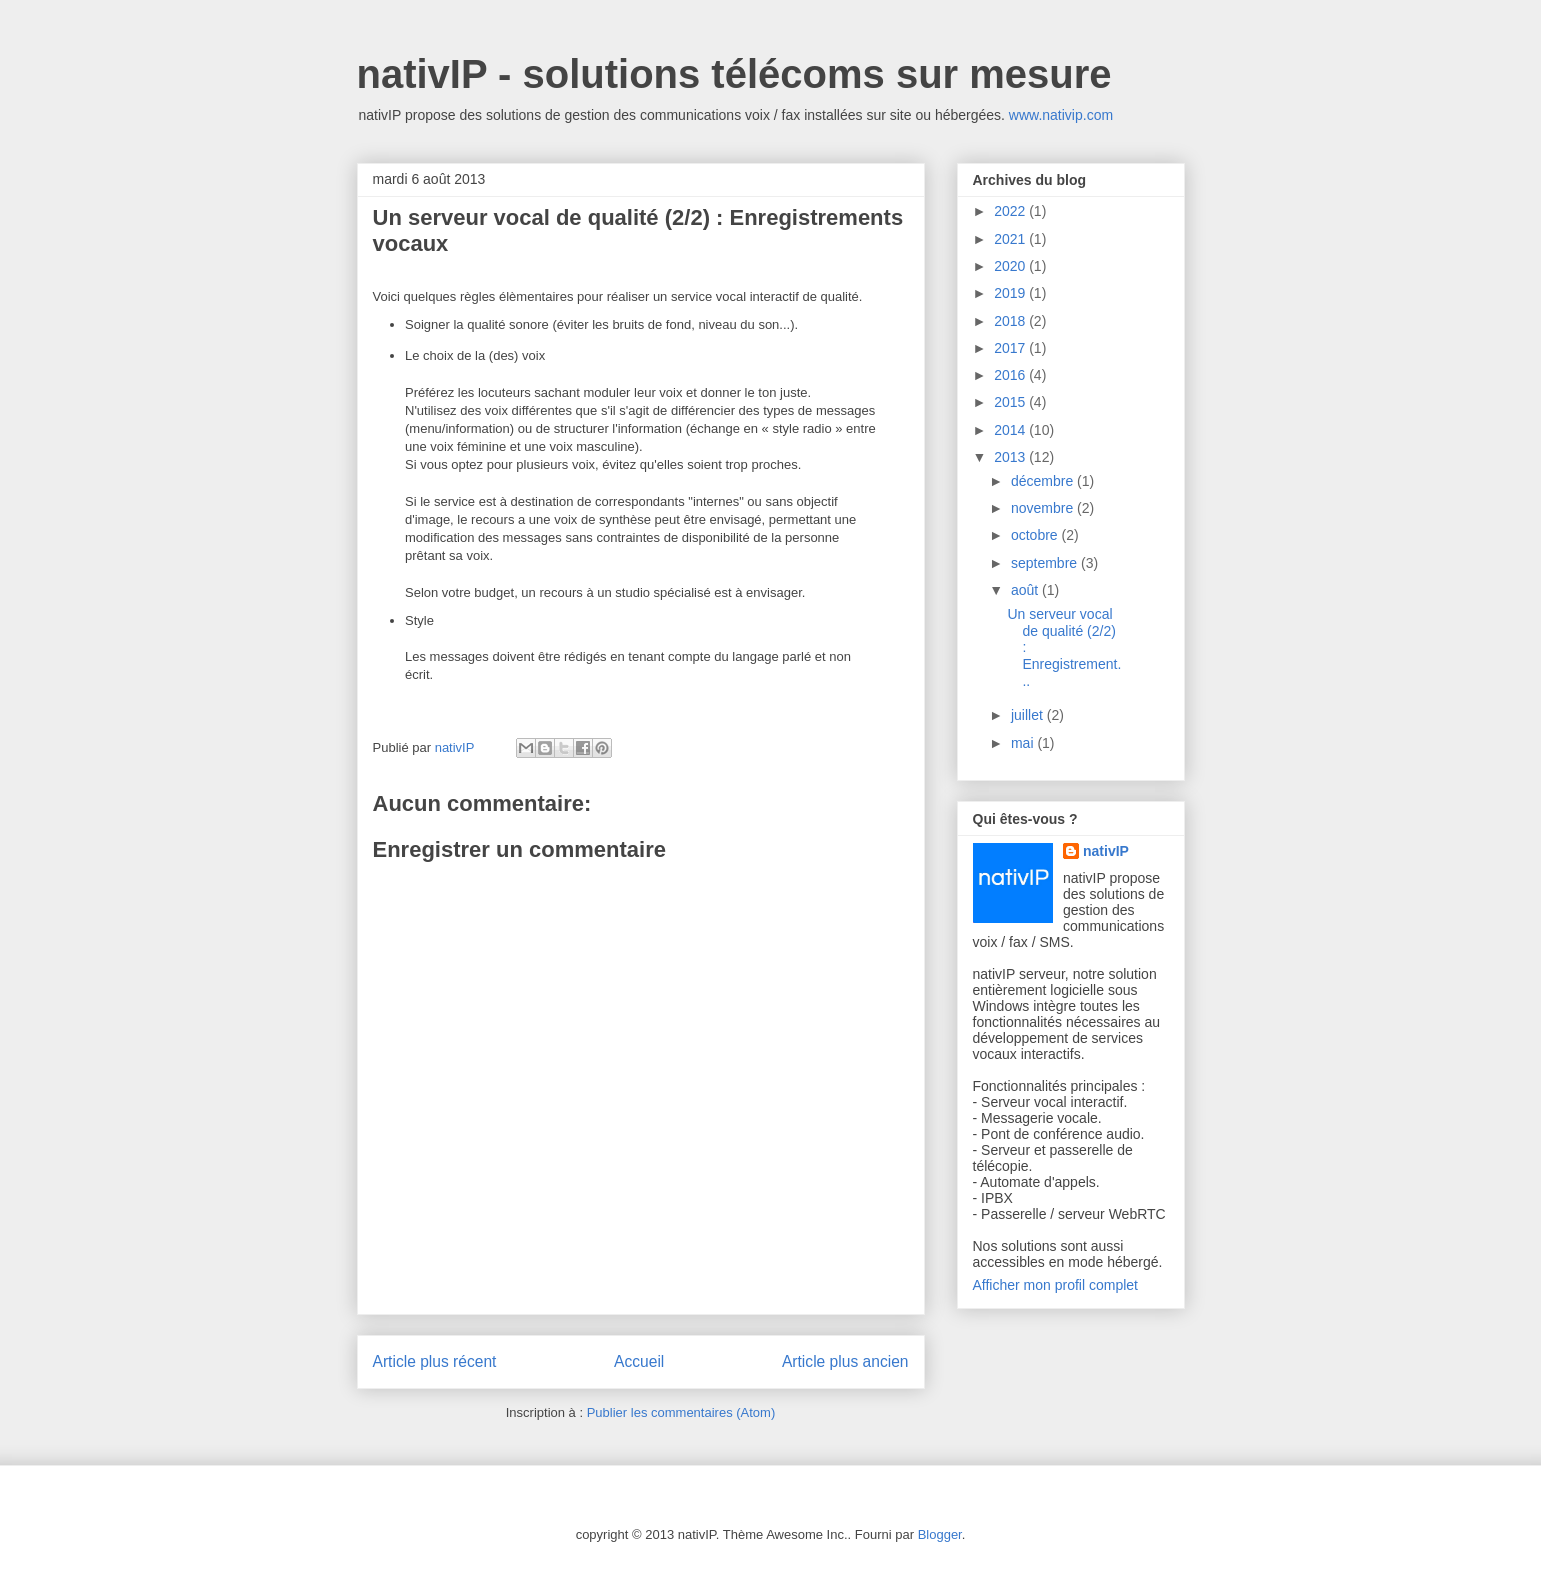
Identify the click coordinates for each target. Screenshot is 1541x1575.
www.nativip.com (1061, 115)
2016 (1011, 375)
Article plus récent (435, 1361)
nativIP (1106, 851)
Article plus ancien (845, 1361)
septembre (1046, 563)
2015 (1011, 402)
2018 (1011, 321)
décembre (1044, 481)
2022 (1011, 211)
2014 (1011, 430)
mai (1024, 743)
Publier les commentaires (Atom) (681, 1412)
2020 (1011, 266)
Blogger (940, 1534)
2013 (1011, 457)
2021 (1011, 239)
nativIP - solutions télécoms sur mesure (734, 74)
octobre (1036, 535)
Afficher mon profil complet (1055, 1285)
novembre (1044, 508)
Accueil (639, 1361)
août (1026, 590)
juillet (1029, 715)
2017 (1011, 348)
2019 (1011, 293)
